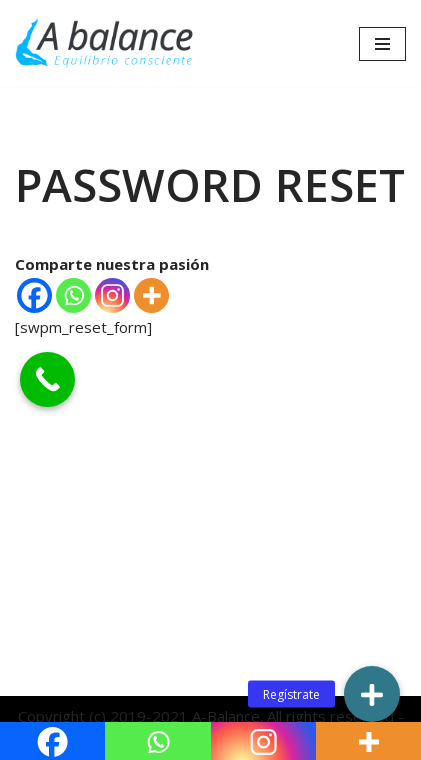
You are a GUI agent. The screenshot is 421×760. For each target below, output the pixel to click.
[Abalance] (105, 43)
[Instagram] (112, 295)
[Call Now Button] (47, 379)
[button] (372, 694)
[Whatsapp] (73, 295)
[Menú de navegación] (382, 44)
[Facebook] (34, 295)
